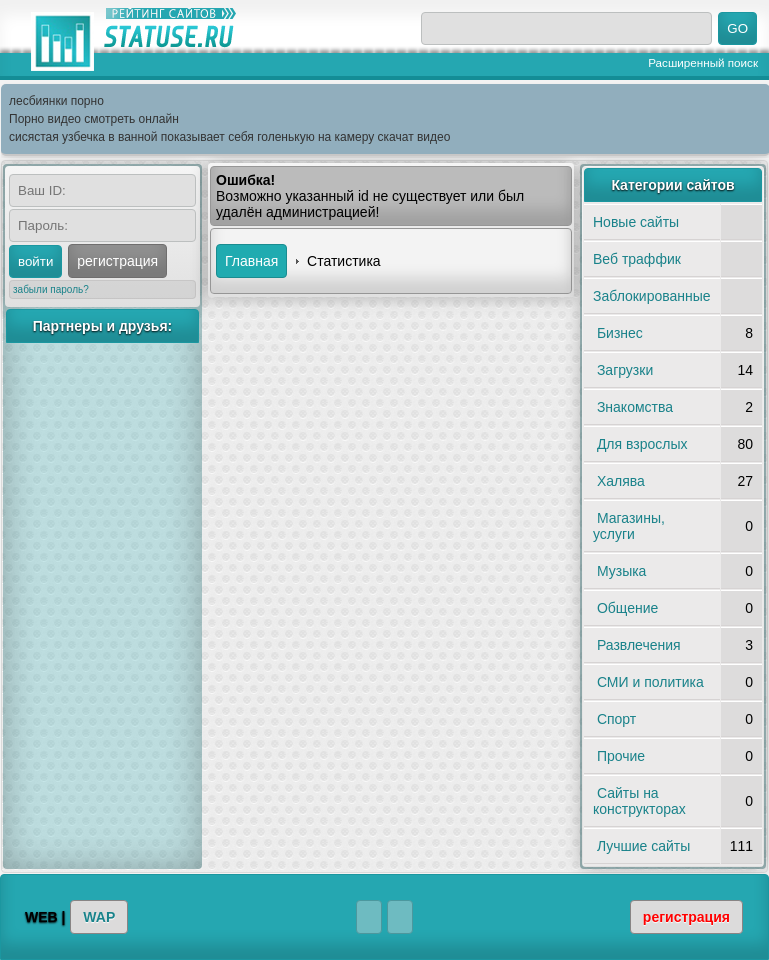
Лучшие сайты (643, 846)
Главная (251, 261)
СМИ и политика (650, 682)
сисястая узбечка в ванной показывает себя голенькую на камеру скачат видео (229, 137)
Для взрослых (642, 444)
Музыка (622, 571)
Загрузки (625, 370)
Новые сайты (636, 222)
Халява (621, 481)
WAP (99, 917)
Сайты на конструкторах (639, 801)
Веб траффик (637, 259)
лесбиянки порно (56, 101)
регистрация (117, 261)
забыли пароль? (51, 289)
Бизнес (620, 333)
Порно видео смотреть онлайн (94, 119)
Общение (627, 608)
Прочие (621, 756)
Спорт (616, 719)
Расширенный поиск (703, 62)
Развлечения (639, 645)
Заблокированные (652, 296)
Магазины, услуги (629, 526)
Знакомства (635, 407)
